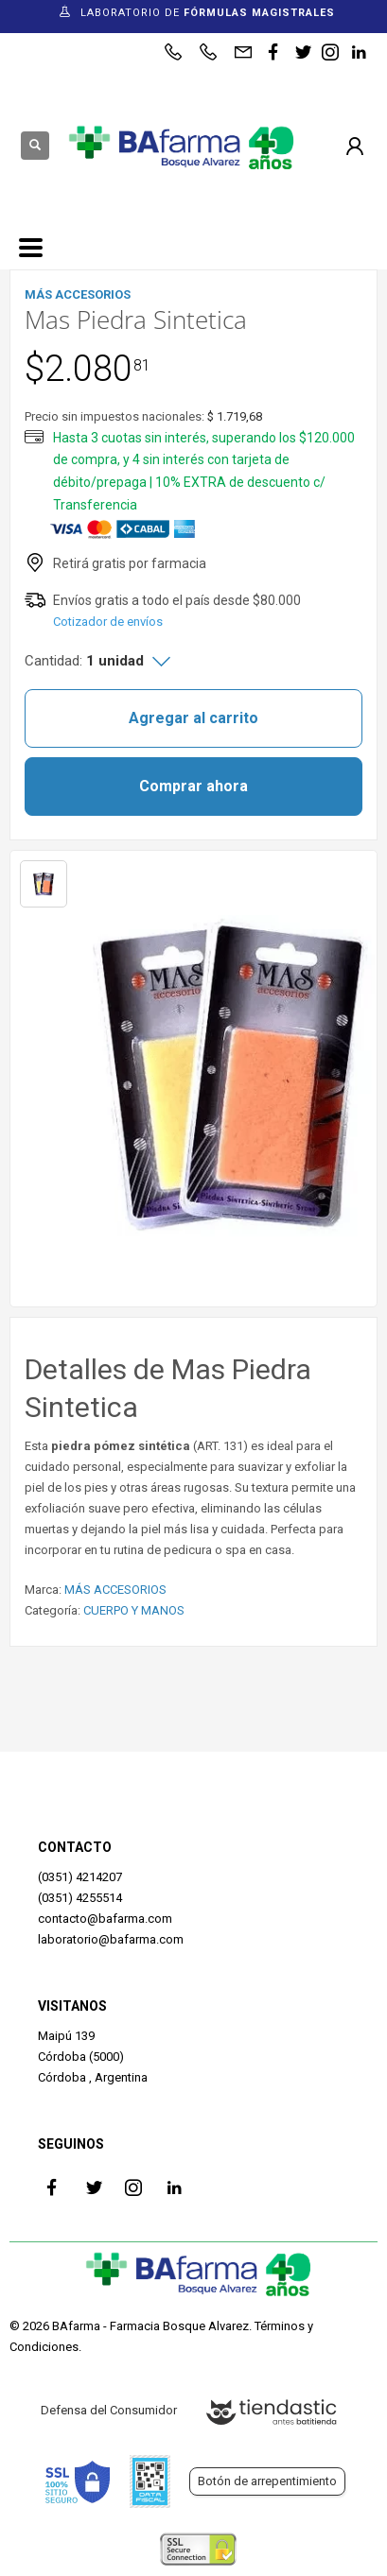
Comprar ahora (193, 786)
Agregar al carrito (193, 718)
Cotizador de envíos (108, 621)
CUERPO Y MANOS (134, 1610)
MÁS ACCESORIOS (115, 1589)
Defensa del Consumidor (109, 2410)
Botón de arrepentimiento (267, 2481)
